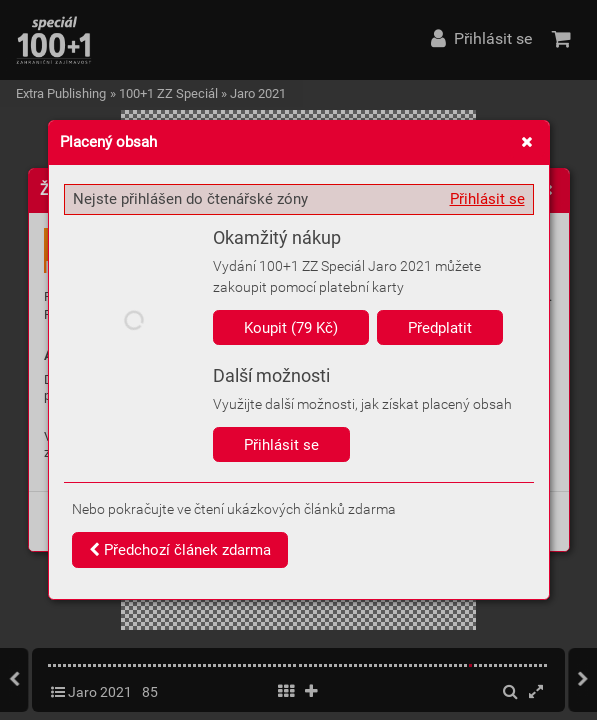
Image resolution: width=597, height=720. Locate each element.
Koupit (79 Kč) (291, 328)
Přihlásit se (487, 199)
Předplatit (440, 328)
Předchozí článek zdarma (180, 550)
